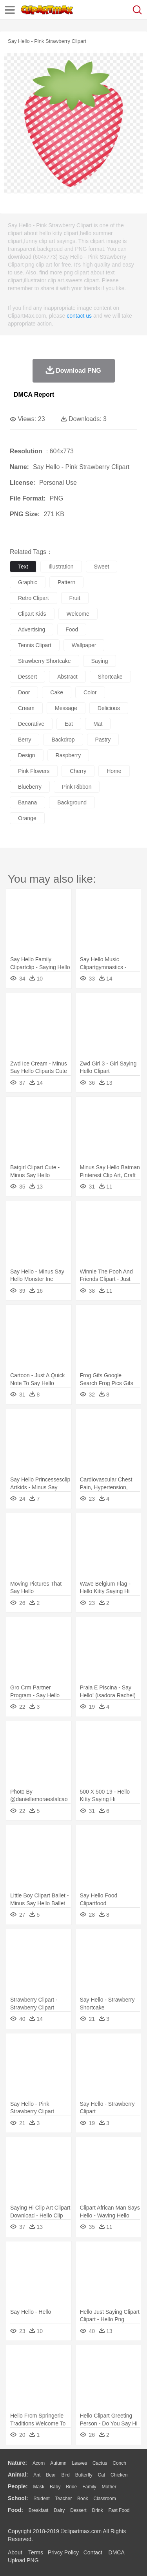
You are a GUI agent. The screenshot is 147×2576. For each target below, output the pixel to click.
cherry (78, 771)
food (71, 629)
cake (56, 692)
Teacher (63, 2498)
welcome (78, 614)
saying (99, 661)
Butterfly (84, 2475)
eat (69, 724)
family (89, 2487)
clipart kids (32, 614)
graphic (27, 582)
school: (18, 2498)
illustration (61, 566)
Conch (119, 2463)
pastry (103, 739)
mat (97, 724)
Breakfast (39, 2510)
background (72, 802)
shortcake (110, 676)
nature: (17, 2463)
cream (26, 708)
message (66, 708)
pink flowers (33, 771)
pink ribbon (77, 787)
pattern (66, 582)
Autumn (58, 2463)
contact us (79, 316)
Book (82, 2498)
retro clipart (33, 598)
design (26, 755)
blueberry (30, 787)
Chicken (119, 2475)
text (23, 566)
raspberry (68, 755)
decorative (31, 724)
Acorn (39, 2463)
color (89, 692)
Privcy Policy (63, 2552)
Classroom (104, 2498)
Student (41, 2498)
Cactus (100, 2463)
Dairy (59, 2510)
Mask (38, 2487)
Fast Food (118, 2510)
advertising (31, 629)
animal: (18, 2474)
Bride (71, 2487)
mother (109, 2487)
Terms (35, 2552)
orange (27, 818)
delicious (109, 708)
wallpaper (84, 645)
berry (24, 739)
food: (15, 2510)
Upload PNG (23, 2560)
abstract (67, 676)
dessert (27, 676)
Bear (51, 2475)
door (24, 692)
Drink (97, 2510)
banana (27, 802)
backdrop (62, 739)
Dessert (78, 2510)
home (114, 771)
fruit (74, 598)
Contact (92, 2552)
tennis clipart (34, 645)
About (15, 2552)
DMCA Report (34, 394)
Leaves (79, 2463)
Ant (36, 2475)
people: (18, 2486)
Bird (65, 2475)
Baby (55, 2487)
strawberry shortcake (44, 661)
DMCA (116, 2552)
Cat (101, 2475)
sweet (101, 566)
